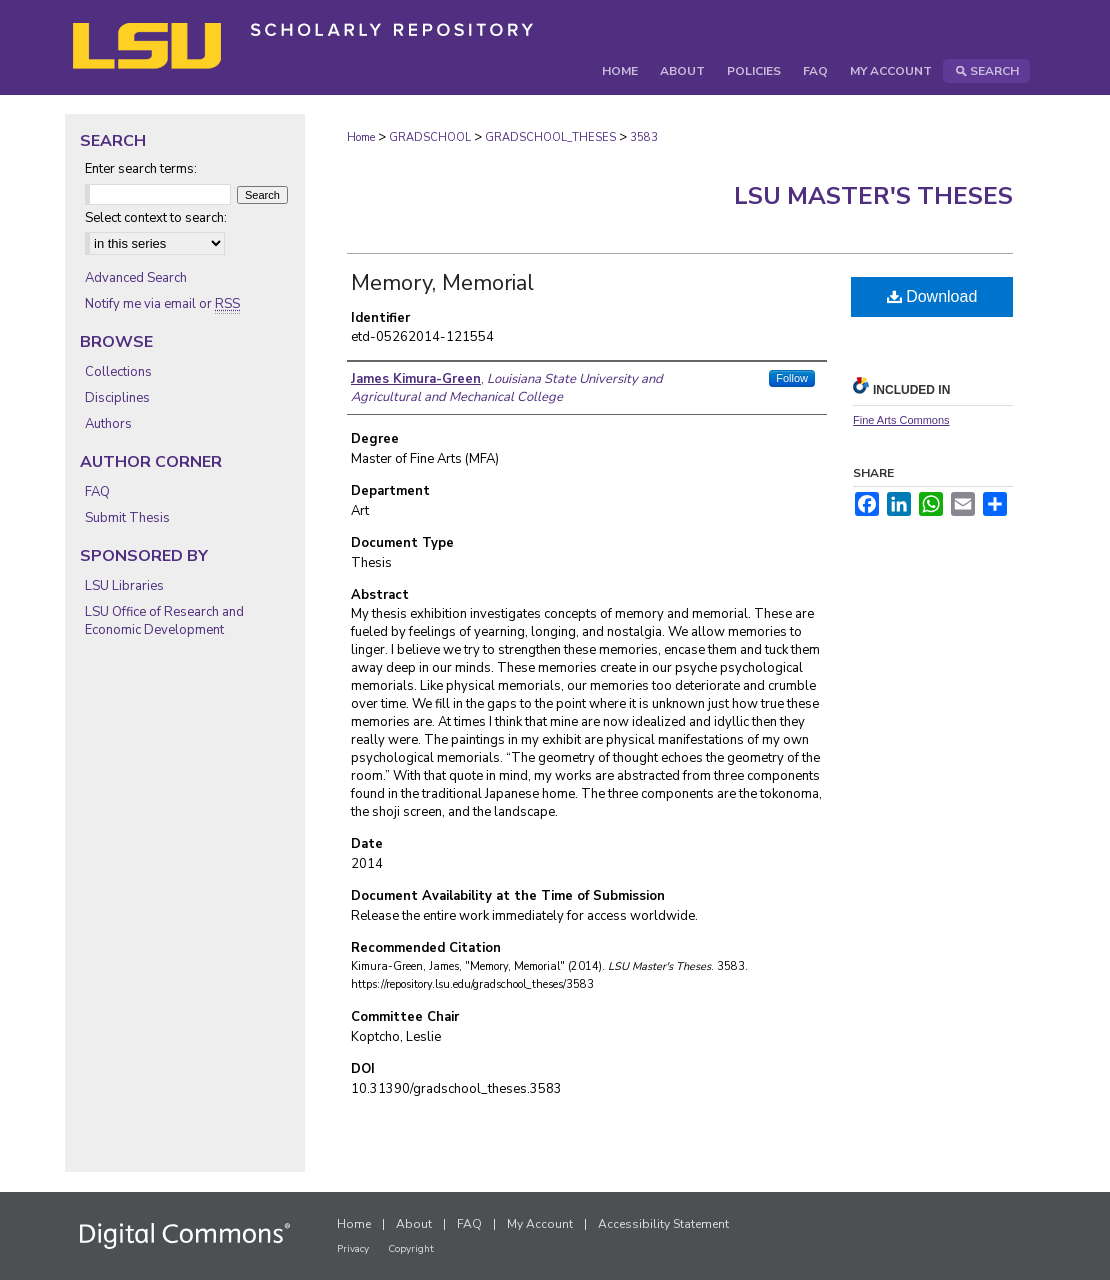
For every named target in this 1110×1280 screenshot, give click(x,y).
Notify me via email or (162, 304)
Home (361, 137)
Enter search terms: (141, 169)
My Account (540, 1224)
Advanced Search (136, 278)
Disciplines (117, 398)
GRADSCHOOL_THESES (550, 137)
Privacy (353, 1249)
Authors (108, 424)
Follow (792, 378)
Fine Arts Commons (901, 420)
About (414, 1224)
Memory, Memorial (442, 283)
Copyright (411, 1249)
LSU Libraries (124, 586)
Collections (118, 372)
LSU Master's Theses (873, 196)
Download (932, 296)
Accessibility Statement (663, 1224)
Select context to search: (156, 218)
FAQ (97, 492)
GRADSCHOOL (430, 137)
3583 (644, 137)
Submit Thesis (127, 518)
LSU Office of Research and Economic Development (164, 621)
